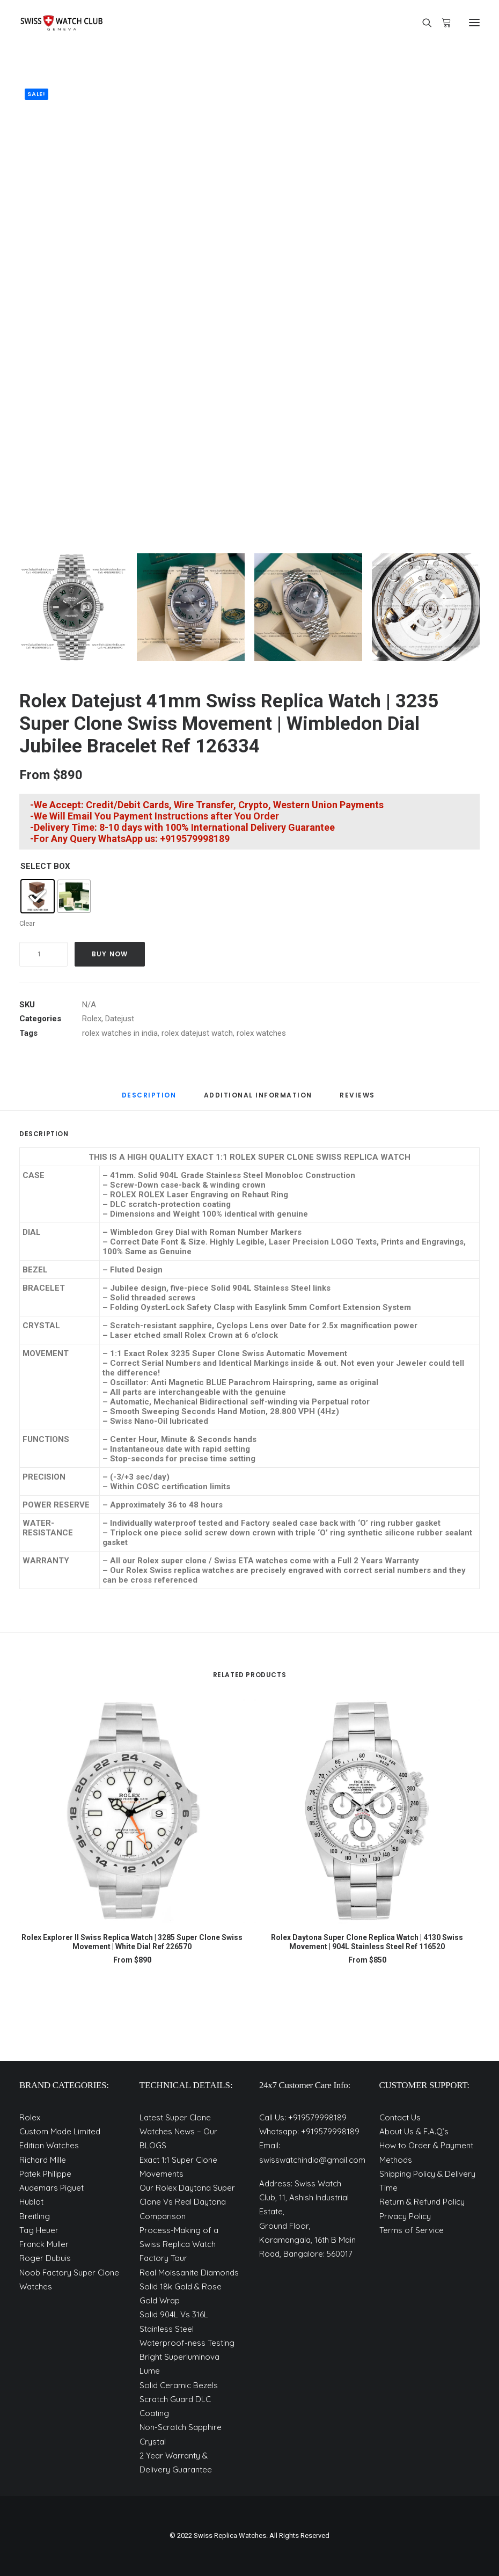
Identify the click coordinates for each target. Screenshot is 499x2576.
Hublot (31, 2202)
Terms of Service (411, 2230)
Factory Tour (163, 2258)
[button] (474, 22)
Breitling (34, 2216)
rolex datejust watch (197, 1033)
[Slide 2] (191, 607)
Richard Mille (42, 2160)
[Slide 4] (426, 607)
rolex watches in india (120, 1033)
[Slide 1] (73, 607)
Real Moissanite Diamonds (189, 2272)
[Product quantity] (43, 954)
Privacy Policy (405, 2216)
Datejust (119, 1018)
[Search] (422, 22)
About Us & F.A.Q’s (414, 2131)
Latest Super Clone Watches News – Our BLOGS (178, 2131)
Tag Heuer (38, 2230)
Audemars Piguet (51, 2188)
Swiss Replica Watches (230, 2535)
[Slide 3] (308, 607)
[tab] (149, 1099)
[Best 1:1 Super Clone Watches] (61, 22)
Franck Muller (44, 2244)
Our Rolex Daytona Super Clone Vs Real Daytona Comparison (187, 2202)
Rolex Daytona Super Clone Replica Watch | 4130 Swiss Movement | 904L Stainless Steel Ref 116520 (367, 1942)
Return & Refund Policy (422, 2202)
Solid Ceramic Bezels (179, 2385)
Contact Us (400, 2117)
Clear (27, 923)
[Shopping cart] (441, 22)
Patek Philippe (45, 2174)
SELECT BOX (45, 866)
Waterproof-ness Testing (187, 2343)
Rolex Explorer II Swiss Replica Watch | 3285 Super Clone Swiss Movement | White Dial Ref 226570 (132, 1942)
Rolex (91, 1018)
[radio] (37, 896)
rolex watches (261, 1033)
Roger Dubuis (45, 2258)
